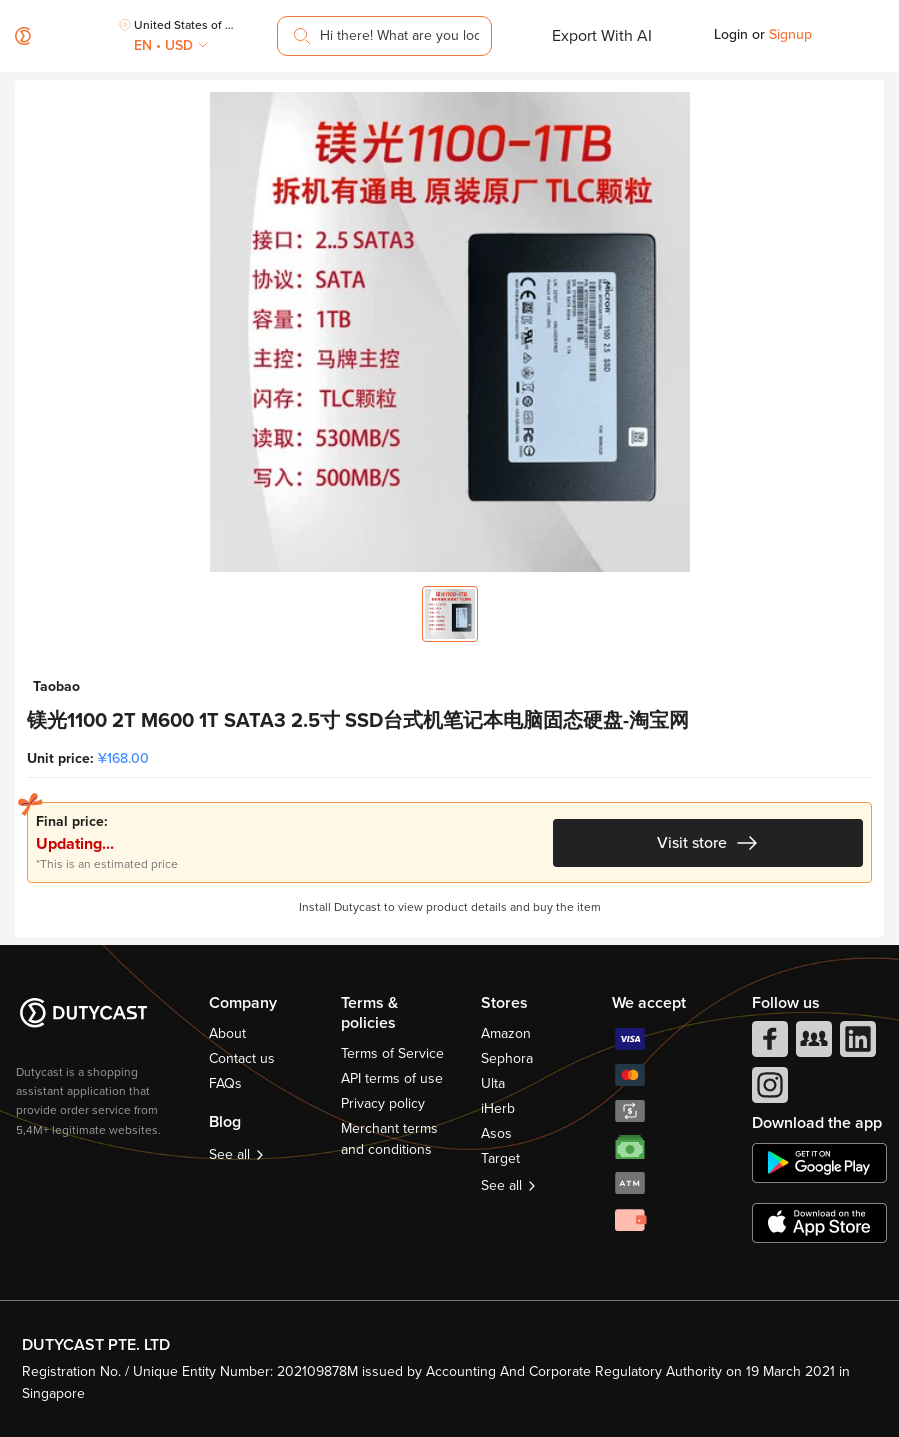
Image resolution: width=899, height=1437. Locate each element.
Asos (496, 1133)
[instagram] (768, 1090)
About (227, 1033)
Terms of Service (392, 1053)
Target (500, 1158)
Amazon (506, 1033)
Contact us (242, 1058)
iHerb (498, 1108)
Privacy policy (383, 1103)
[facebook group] (812, 1044)
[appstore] (819, 1223)
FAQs (225, 1083)
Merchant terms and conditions (389, 1139)
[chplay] (819, 1163)
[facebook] (768, 1044)
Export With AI (602, 36)
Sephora (507, 1058)
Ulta (493, 1083)
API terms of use (392, 1078)
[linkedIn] (856, 1044)
